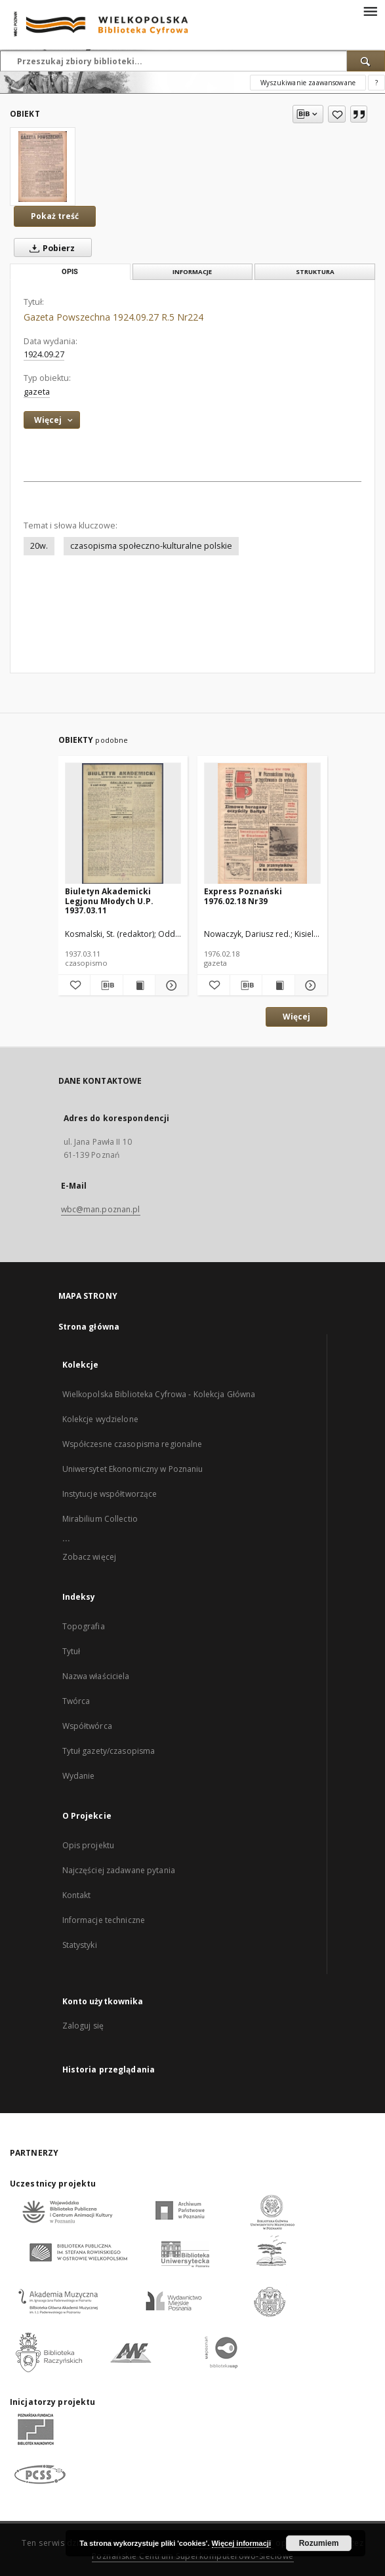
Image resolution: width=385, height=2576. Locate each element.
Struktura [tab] (315, 272)
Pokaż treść (55, 216)
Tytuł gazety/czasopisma (108, 1750)
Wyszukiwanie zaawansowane (307, 82)
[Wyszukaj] (366, 60)
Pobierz (49, 248)
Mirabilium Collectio (100, 1518)
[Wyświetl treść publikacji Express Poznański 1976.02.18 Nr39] (278, 985)
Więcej (296, 1016)
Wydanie (78, 1775)
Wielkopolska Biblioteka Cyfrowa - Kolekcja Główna (159, 1394)
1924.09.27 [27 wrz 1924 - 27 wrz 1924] (44, 354)
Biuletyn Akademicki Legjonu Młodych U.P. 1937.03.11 (109, 900)
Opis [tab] (70, 272)
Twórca (76, 1701)
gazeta (37, 391)
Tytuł (71, 1651)
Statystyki (79, 1945)
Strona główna (89, 1326)
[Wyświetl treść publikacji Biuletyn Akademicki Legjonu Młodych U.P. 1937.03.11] (139, 985)
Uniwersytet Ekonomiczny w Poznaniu (132, 1469)
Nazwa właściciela (96, 1676)
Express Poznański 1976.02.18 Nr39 (243, 896)
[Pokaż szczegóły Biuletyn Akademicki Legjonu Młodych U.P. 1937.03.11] (169, 985)
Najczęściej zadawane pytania (118, 1870)
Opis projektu (88, 1845)
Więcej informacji (241, 2543)
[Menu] (370, 10)
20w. (39, 545)
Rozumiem (319, 2543)
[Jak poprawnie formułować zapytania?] (376, 82)
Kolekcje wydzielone (100, 1419)
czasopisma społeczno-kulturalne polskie (151, 545)
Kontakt (76, 1895)
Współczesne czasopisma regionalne (132, 1444)
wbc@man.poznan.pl (100, 1209)
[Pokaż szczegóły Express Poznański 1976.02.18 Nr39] (309, 985)
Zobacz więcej (89, 1556)
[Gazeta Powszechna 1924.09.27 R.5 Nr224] (42, 166)
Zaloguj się (83, 2025)
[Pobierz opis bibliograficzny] (107, 985)
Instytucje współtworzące (109, 1493)
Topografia (83, 1626)
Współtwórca (87, 1726)
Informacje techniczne (104, 1920)
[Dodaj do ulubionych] (337, 114)
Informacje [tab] (192, 272)
